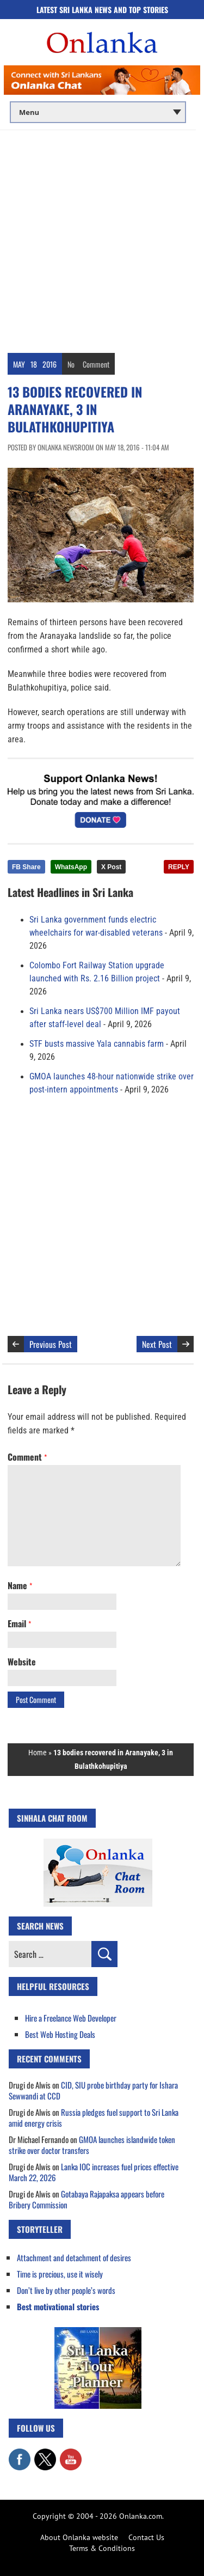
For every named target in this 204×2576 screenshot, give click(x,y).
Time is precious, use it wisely (60, 2274)
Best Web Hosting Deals (60, 2034)
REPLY (178, 867)
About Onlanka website (79, 2537)
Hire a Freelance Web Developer (70, 2018)
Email (19, 1623)
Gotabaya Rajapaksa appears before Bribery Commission (86, 2199)
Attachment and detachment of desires (74, 2257)
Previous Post (50, 1344)
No (71, 364)
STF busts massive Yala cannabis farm (96, 1044)
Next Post (157, 1344)
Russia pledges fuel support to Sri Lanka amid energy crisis (93, 2117)
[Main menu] (98, 112)
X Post (111, 867)
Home (37, 1752)
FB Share (26, 867)
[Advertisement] (102, 238)
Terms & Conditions (102, 2548)
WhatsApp (71, 867)
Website (22, 1661)
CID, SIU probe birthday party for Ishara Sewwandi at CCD (93, 2090)
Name (20, 1585)
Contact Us (146, 2537)
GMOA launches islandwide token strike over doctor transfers (92, 2144)
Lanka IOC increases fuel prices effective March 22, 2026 (93, 2171)
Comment (96, 364)
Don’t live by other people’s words (66, 2290)
